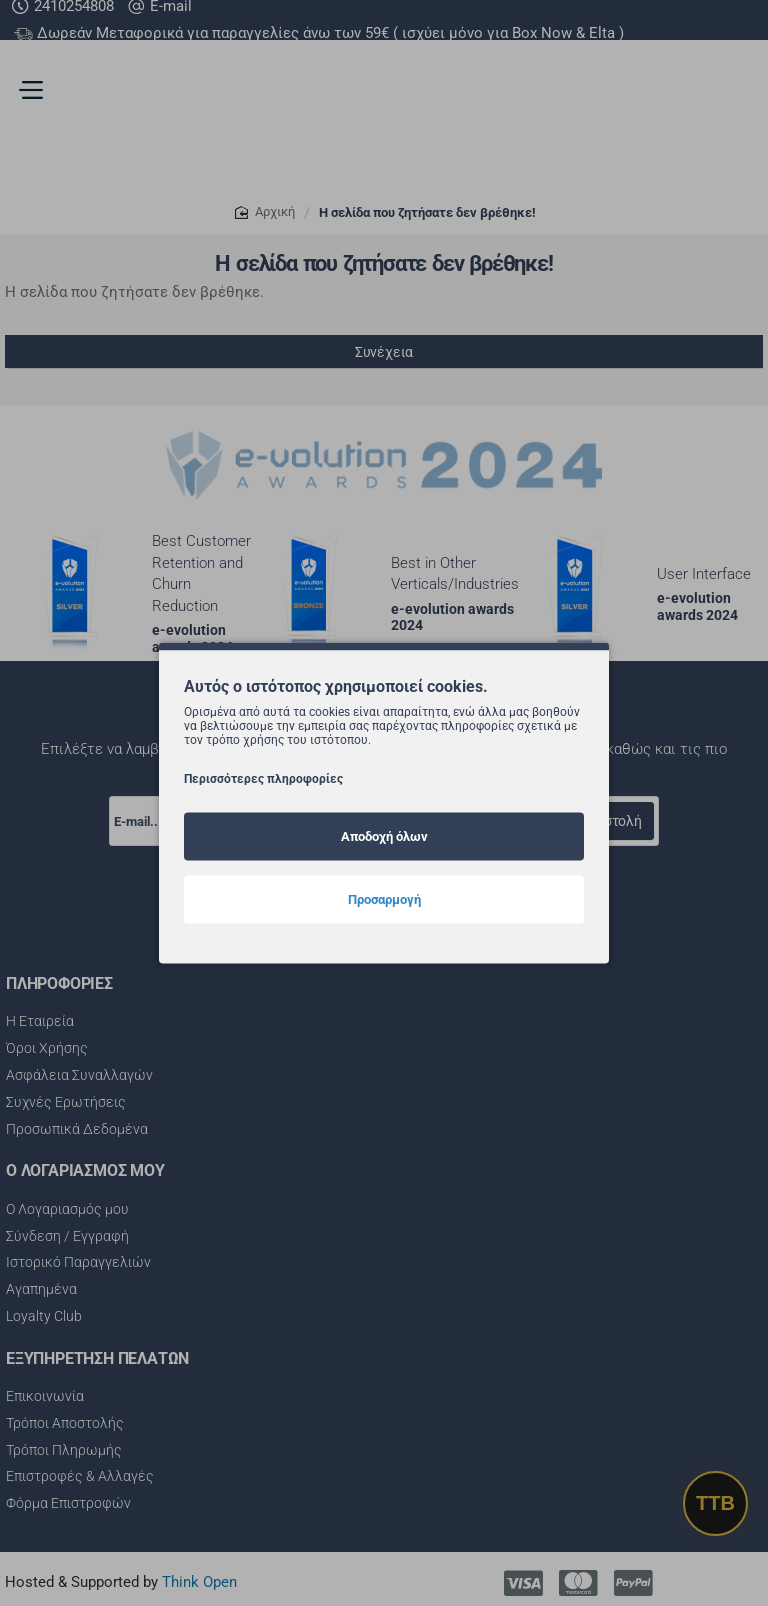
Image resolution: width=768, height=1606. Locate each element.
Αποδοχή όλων (384, 835)
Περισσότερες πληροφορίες (263, 778)
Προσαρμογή (384, 898)
